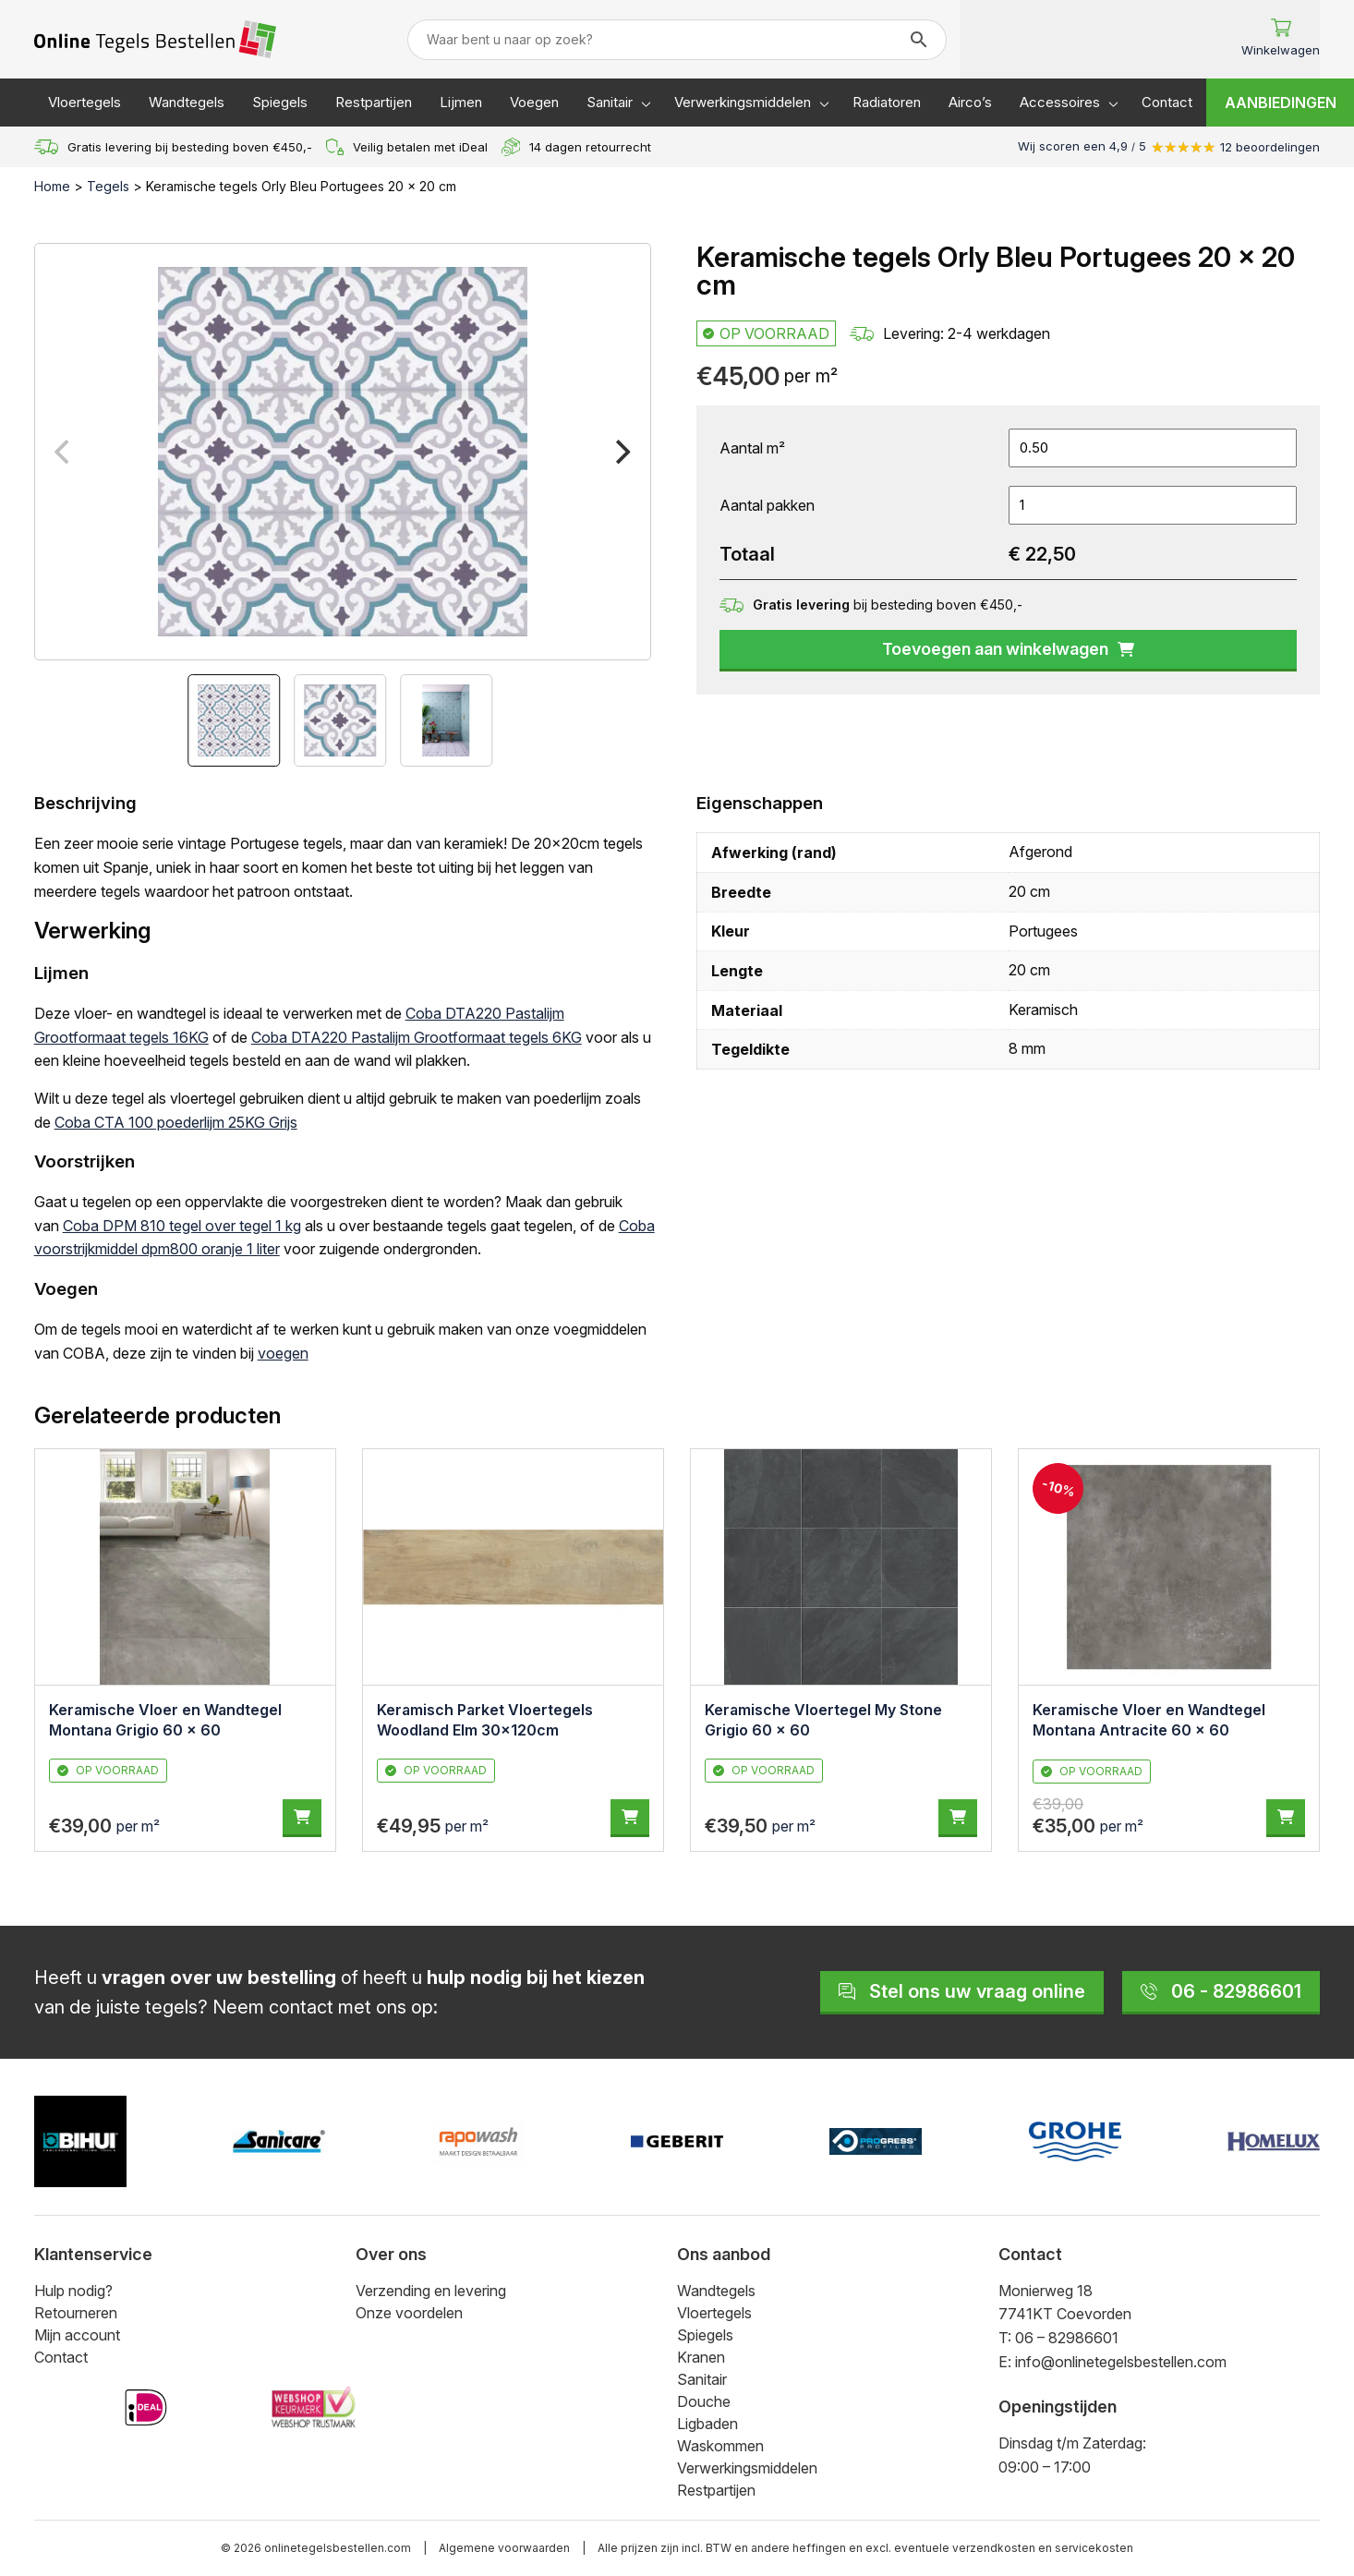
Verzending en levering (431, 2290)
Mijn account (77, 2335)
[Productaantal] (1153, 505)
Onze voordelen (409, 2313)
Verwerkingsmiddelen (742, 102)
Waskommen (720, 2446)
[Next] (620, 451)
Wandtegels (186, 102)
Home (52, 186)
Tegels (108, 186)
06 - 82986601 (1221, 1991)
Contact (1167, 102)
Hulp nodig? (73, 2290)
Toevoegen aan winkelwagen (1008, 649)
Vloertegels (84, 102)
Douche (704, 2401)
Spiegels (280, 102)
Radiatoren (886, 102)
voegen (283, 1353)
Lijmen (461, 102)
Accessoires (1060, 102)
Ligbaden (707, 2423)
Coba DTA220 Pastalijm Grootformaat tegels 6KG (416, 1037)
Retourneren (75, 2313)
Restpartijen (373, 102)
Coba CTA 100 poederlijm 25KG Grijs (175, 1122)
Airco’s (970, 102)
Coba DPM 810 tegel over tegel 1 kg (182, 1225)
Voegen (534, 102)
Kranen (701, 2357)
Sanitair (609, 102)
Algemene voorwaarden (504, 2548)
